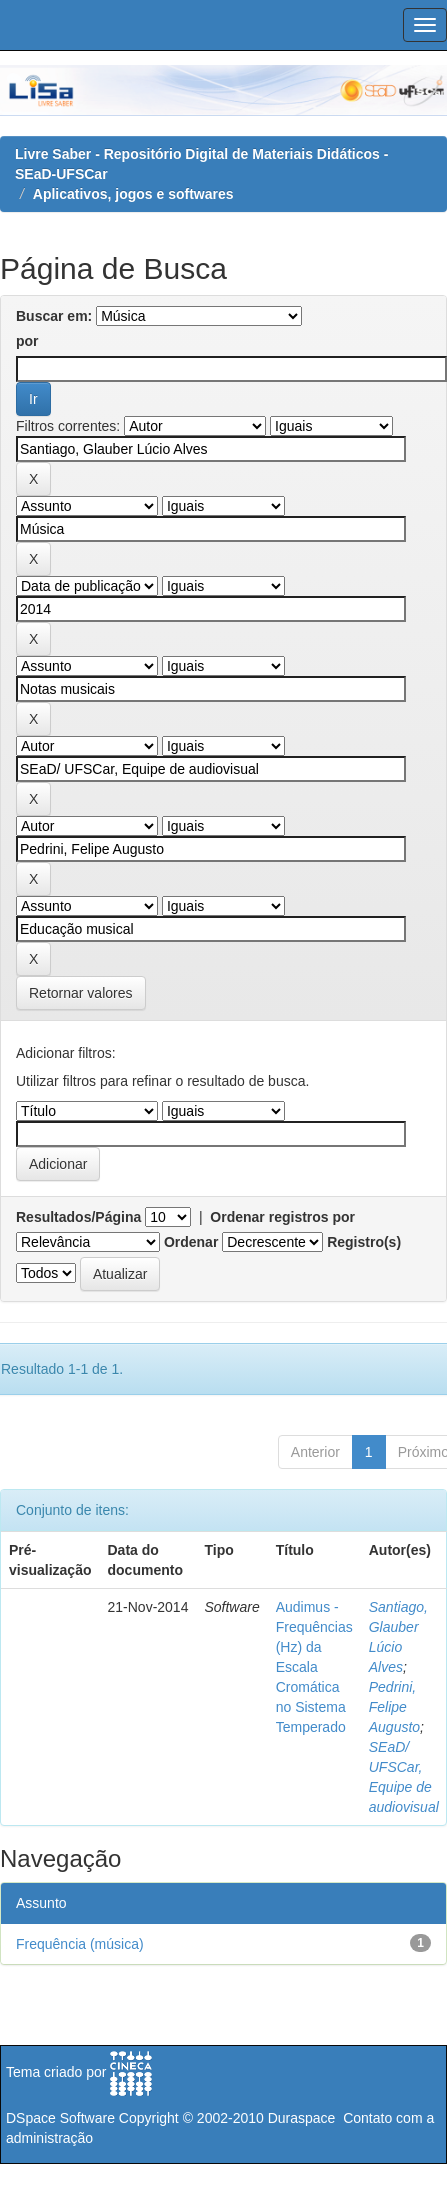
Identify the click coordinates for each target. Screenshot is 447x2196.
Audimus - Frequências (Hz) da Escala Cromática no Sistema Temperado (314, 1667)
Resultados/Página (78, 1217)
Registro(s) (364, 1242)
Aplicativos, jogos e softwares (133, 194)
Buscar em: (54, 316)
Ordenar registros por (282, 1217)
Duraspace (302, 2118)
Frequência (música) (80, 1944)
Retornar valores (81, 993)
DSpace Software (60, 2118)
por (27, 341)
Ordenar (191, 1242)
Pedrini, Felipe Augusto (394, 1707)
